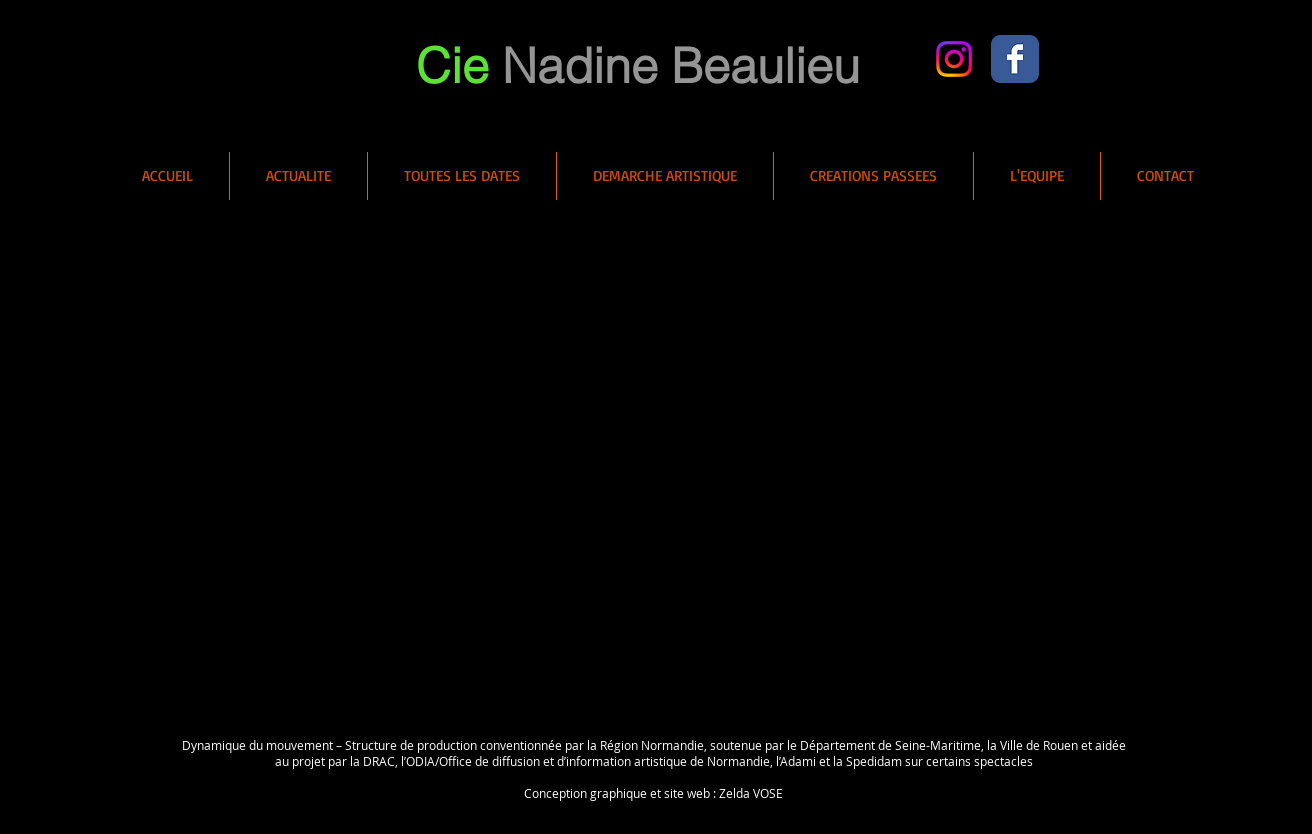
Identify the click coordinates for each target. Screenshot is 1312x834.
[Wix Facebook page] (1015, 59)
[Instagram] (954, 59)
